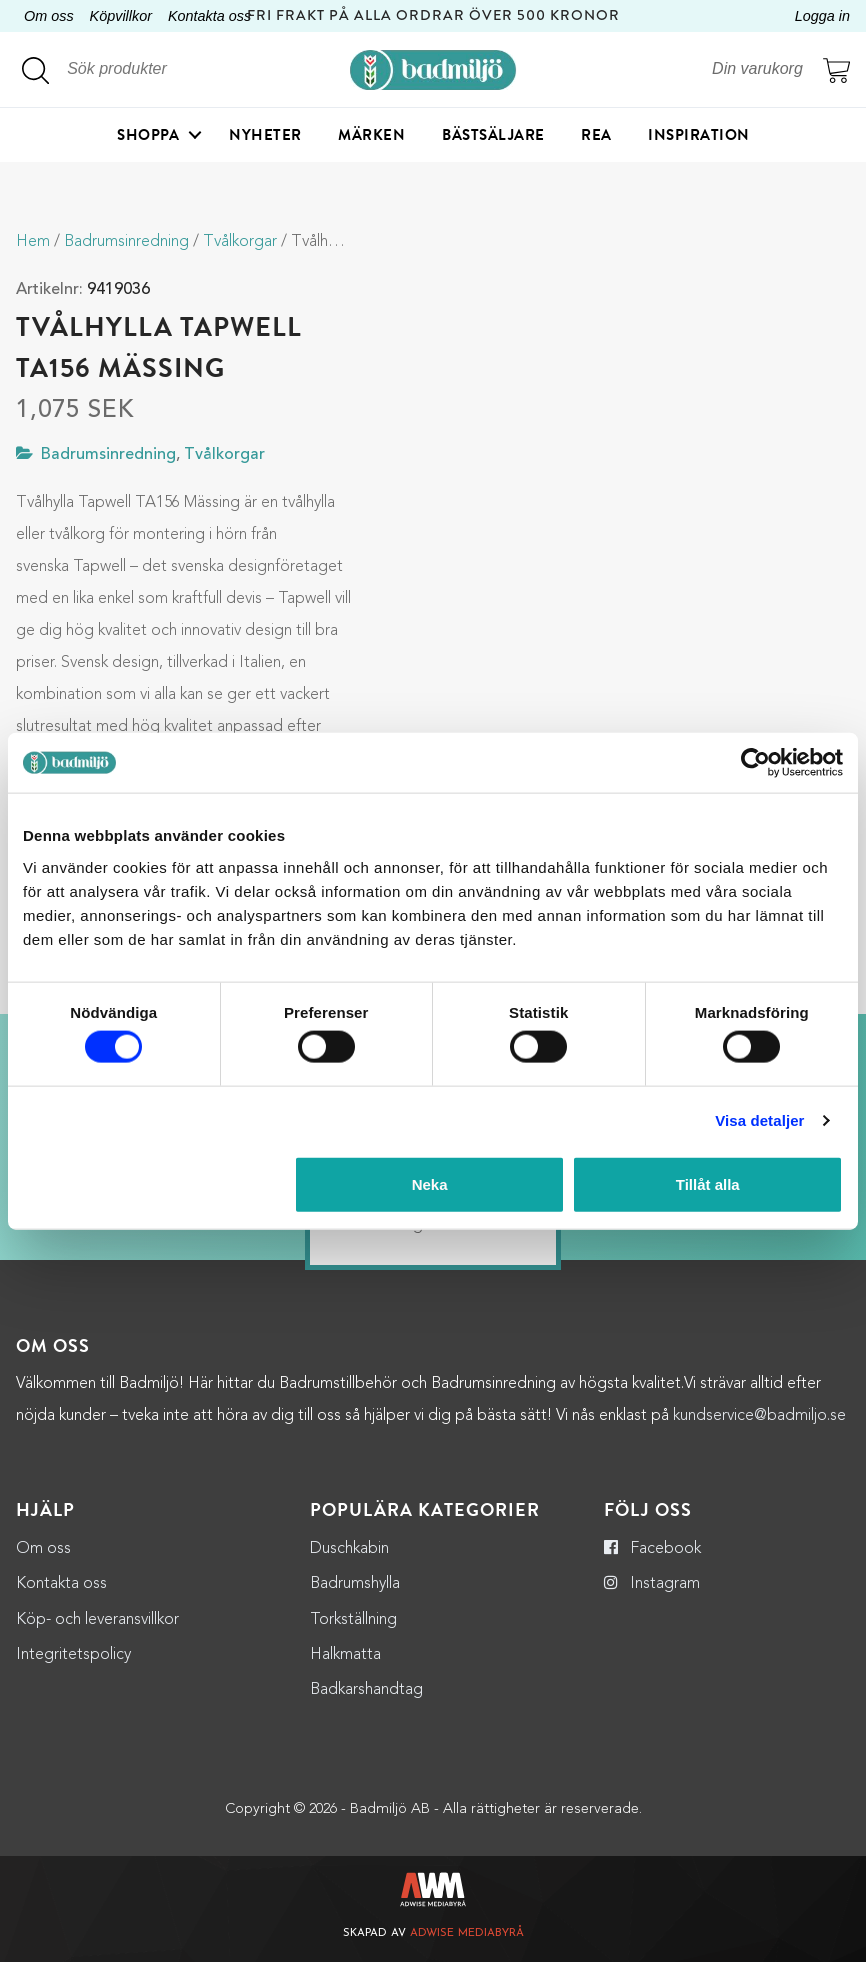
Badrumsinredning (126, 242)
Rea (596, 135)
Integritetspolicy (73, 1655)
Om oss (49, 16)
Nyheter (265, 135)
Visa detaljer (759, 1120)
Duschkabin (349, 1549)
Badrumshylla (355, 1584)
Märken (371, 135)
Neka (430, 1183)
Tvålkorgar (240, 242)
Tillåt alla (708, 1183)
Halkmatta (345, 1655)
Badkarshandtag (366, 1690)
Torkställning (353, 1620)
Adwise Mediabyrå (467, 1933)
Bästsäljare (493, 135)
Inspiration (699, 135)
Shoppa (148, 135)
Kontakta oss (209, 16)
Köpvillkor (121, 16)
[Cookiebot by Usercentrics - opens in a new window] (755, 763)
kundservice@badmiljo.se (759, 1416)
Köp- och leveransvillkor (97, 1620)
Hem (33, 242)
